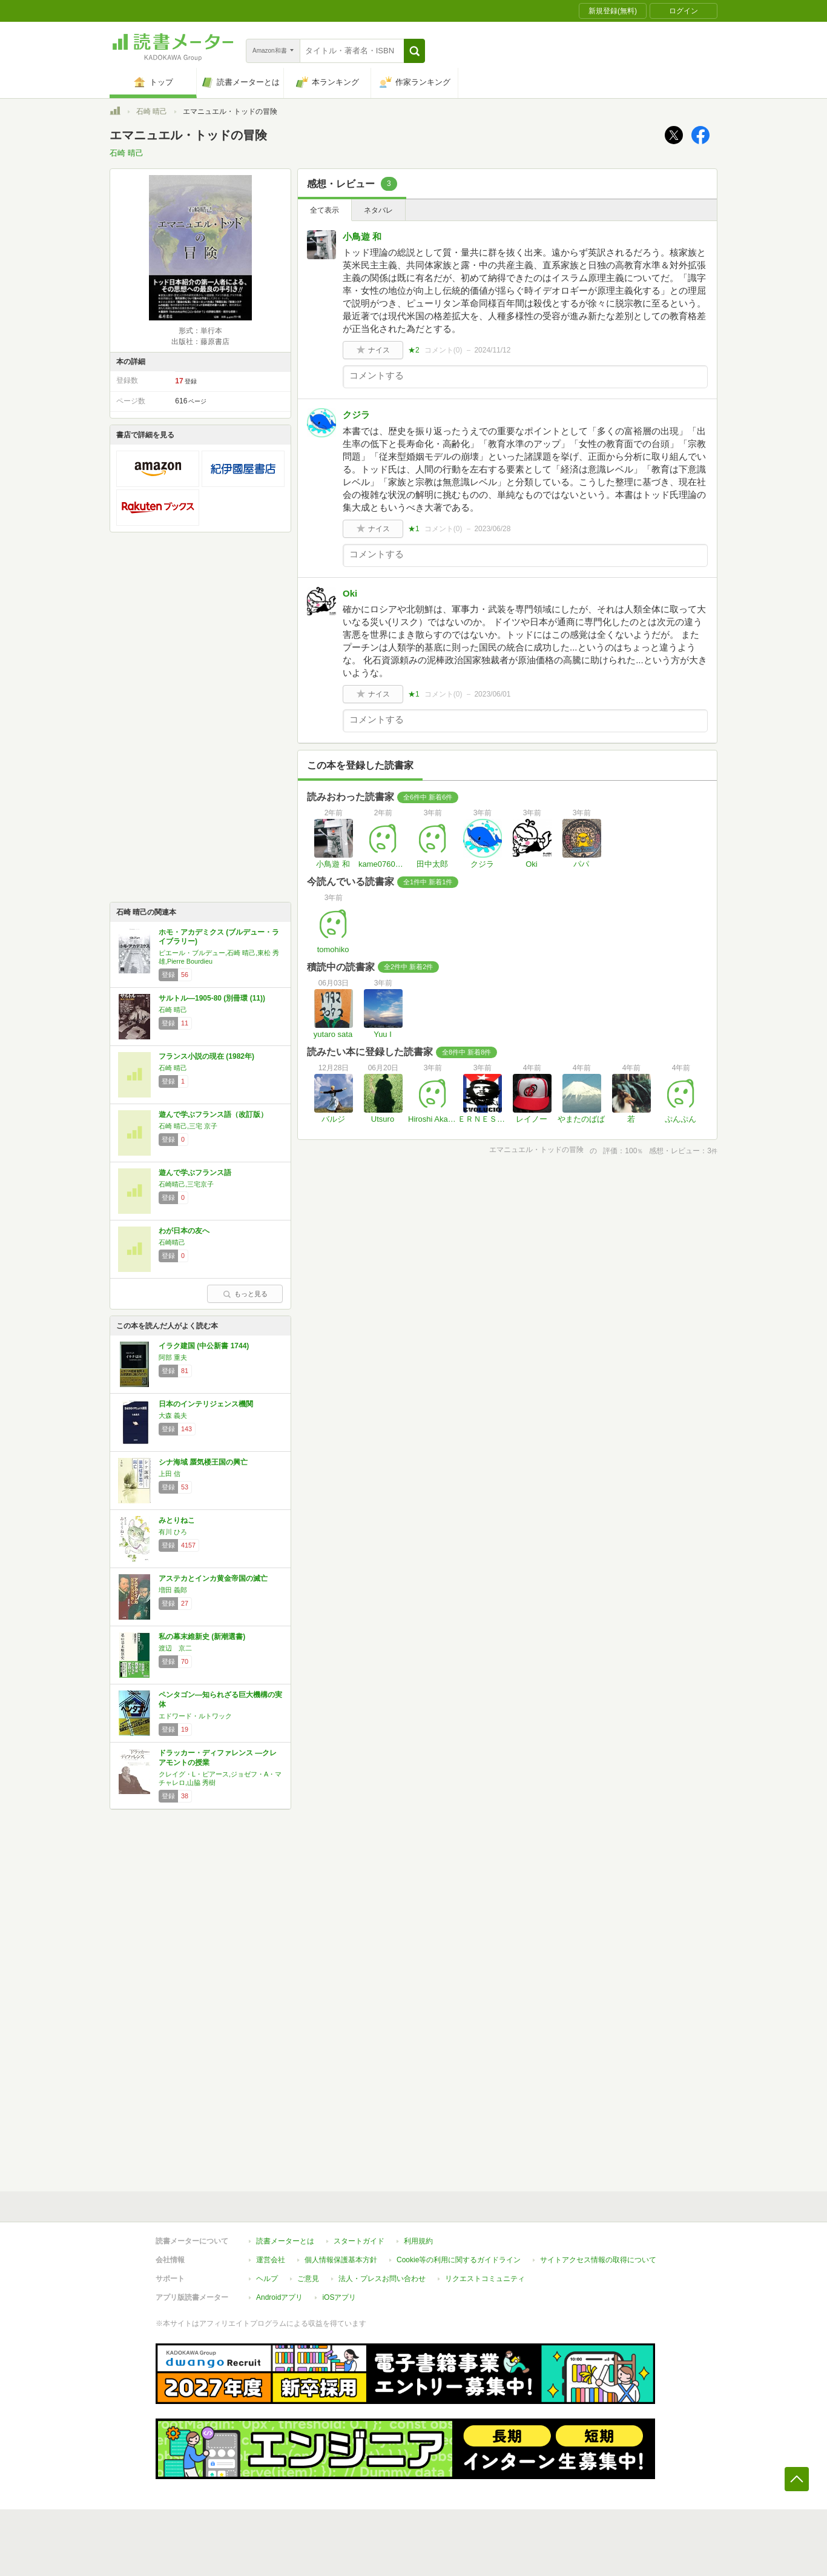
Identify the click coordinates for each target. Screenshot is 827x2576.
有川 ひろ (173, 1531)
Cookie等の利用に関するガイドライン (459, 2259)
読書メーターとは (285, 2241)
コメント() (443, 350)
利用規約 (418, 2241)
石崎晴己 (172, 1242)
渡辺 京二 (175, 1648)
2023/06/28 (492, 528)
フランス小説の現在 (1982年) (206, 1056)
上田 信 (169, 1473)
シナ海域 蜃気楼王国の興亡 (203, 1462)
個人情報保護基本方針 (341, 2259)
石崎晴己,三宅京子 (186, 1184)
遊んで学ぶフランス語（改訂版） (213, 1114)
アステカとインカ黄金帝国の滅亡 (213, 1578)
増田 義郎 (173, 1590)
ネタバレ (378, 210)
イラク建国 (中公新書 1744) (204, 1346)
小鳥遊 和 (362, 236)
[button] (414, 51)
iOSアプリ (339, 2297)
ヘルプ (267, 2278)
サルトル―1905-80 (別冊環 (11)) (212, 998)
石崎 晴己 (151, 111)
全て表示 (324, 210)
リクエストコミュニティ (485, 2278)
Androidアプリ (279, 2297)
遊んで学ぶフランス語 (195, 1172)
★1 (414, 529)
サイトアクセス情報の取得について (598, 2259)
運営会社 (270, 2259)
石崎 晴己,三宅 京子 (188, 1126)
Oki (350, 593)
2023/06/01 (492, 694)
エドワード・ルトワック (195, 1716)
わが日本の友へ (184, 1231)
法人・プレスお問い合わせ (382, 2278)
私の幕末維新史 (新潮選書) (202, 1636)
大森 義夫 (173, 1415)
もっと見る (245, 1294)
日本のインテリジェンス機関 (206, 1404)
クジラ (356, 414)
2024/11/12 (492, 350)
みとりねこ (177, 1520)
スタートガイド (359, 2241)
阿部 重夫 (173, 1357)
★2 (414, 350)
